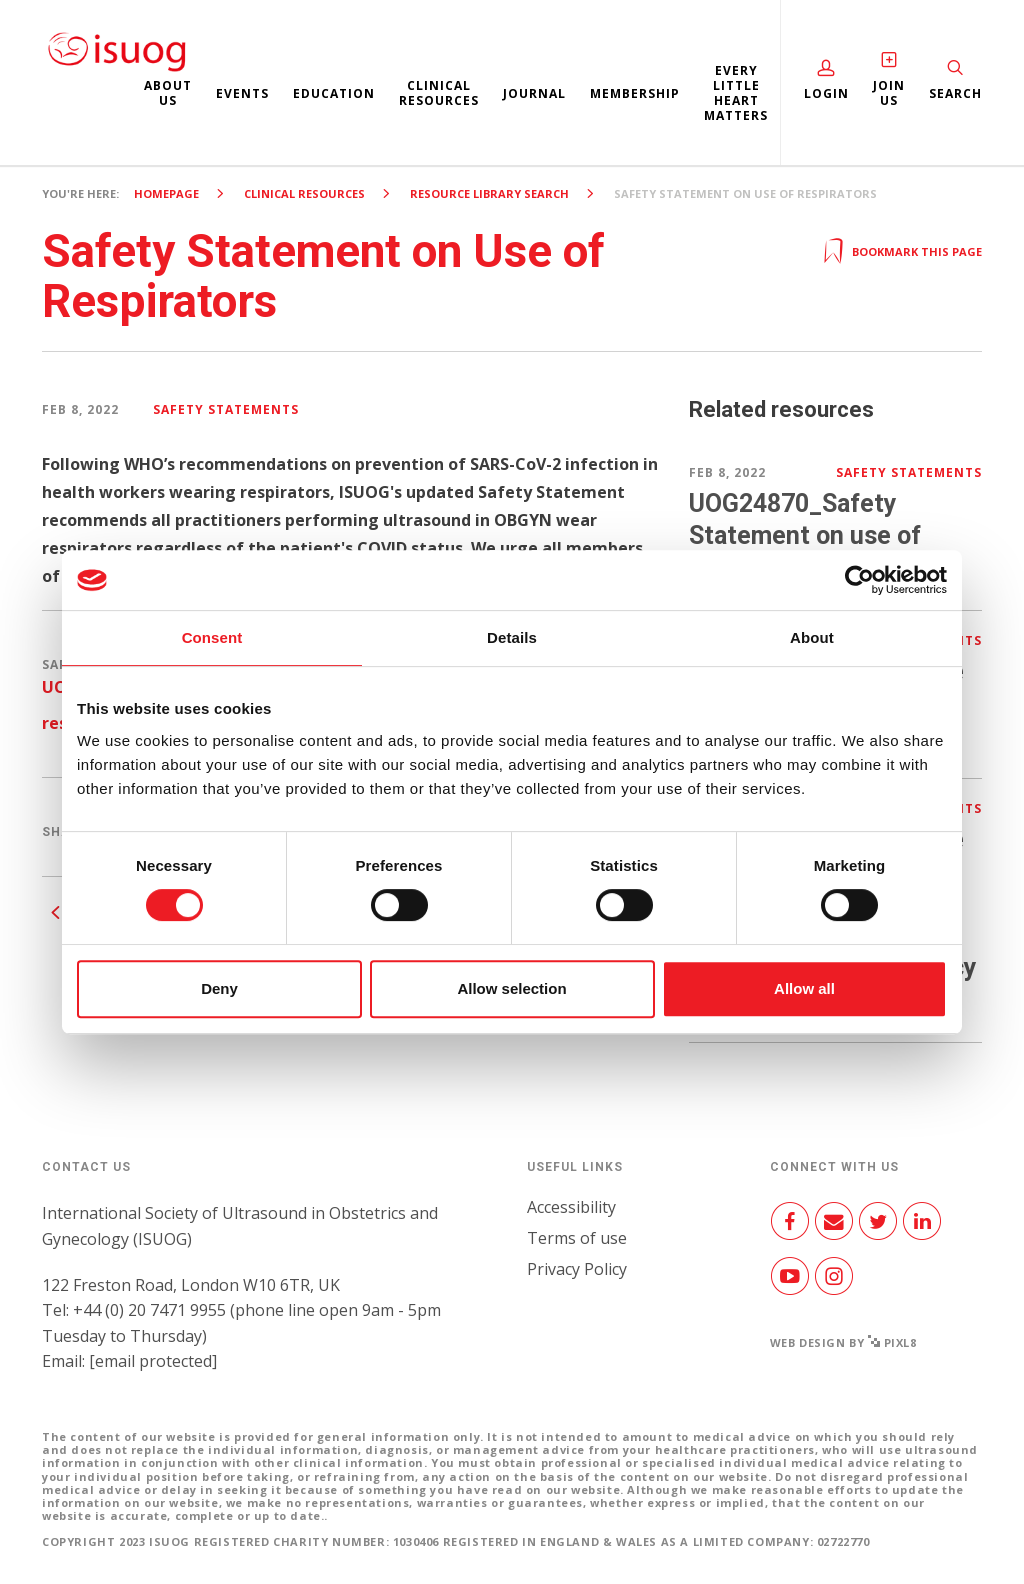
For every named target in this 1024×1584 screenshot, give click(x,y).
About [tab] (812, 637)
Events (242, 93)
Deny (219, 988)
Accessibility (571, 1207)
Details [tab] (512, 637)
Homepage (166, 193)
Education (334, 93)
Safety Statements (226, 409)
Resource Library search (489, 193)
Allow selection (511, 988)
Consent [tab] (212, 637)
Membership (635, 93)
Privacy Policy (577, 1269)
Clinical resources (439, 93)
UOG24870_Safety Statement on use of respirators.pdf (805, 535)
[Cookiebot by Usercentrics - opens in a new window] (859, 580)
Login (826, 93)
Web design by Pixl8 (843, 1342)
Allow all (804, 988)
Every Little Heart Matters (736, 93)
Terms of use (577, 1238)
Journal (534, 93)
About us (168, 93)
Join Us (889, 93)
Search (955, 93)
